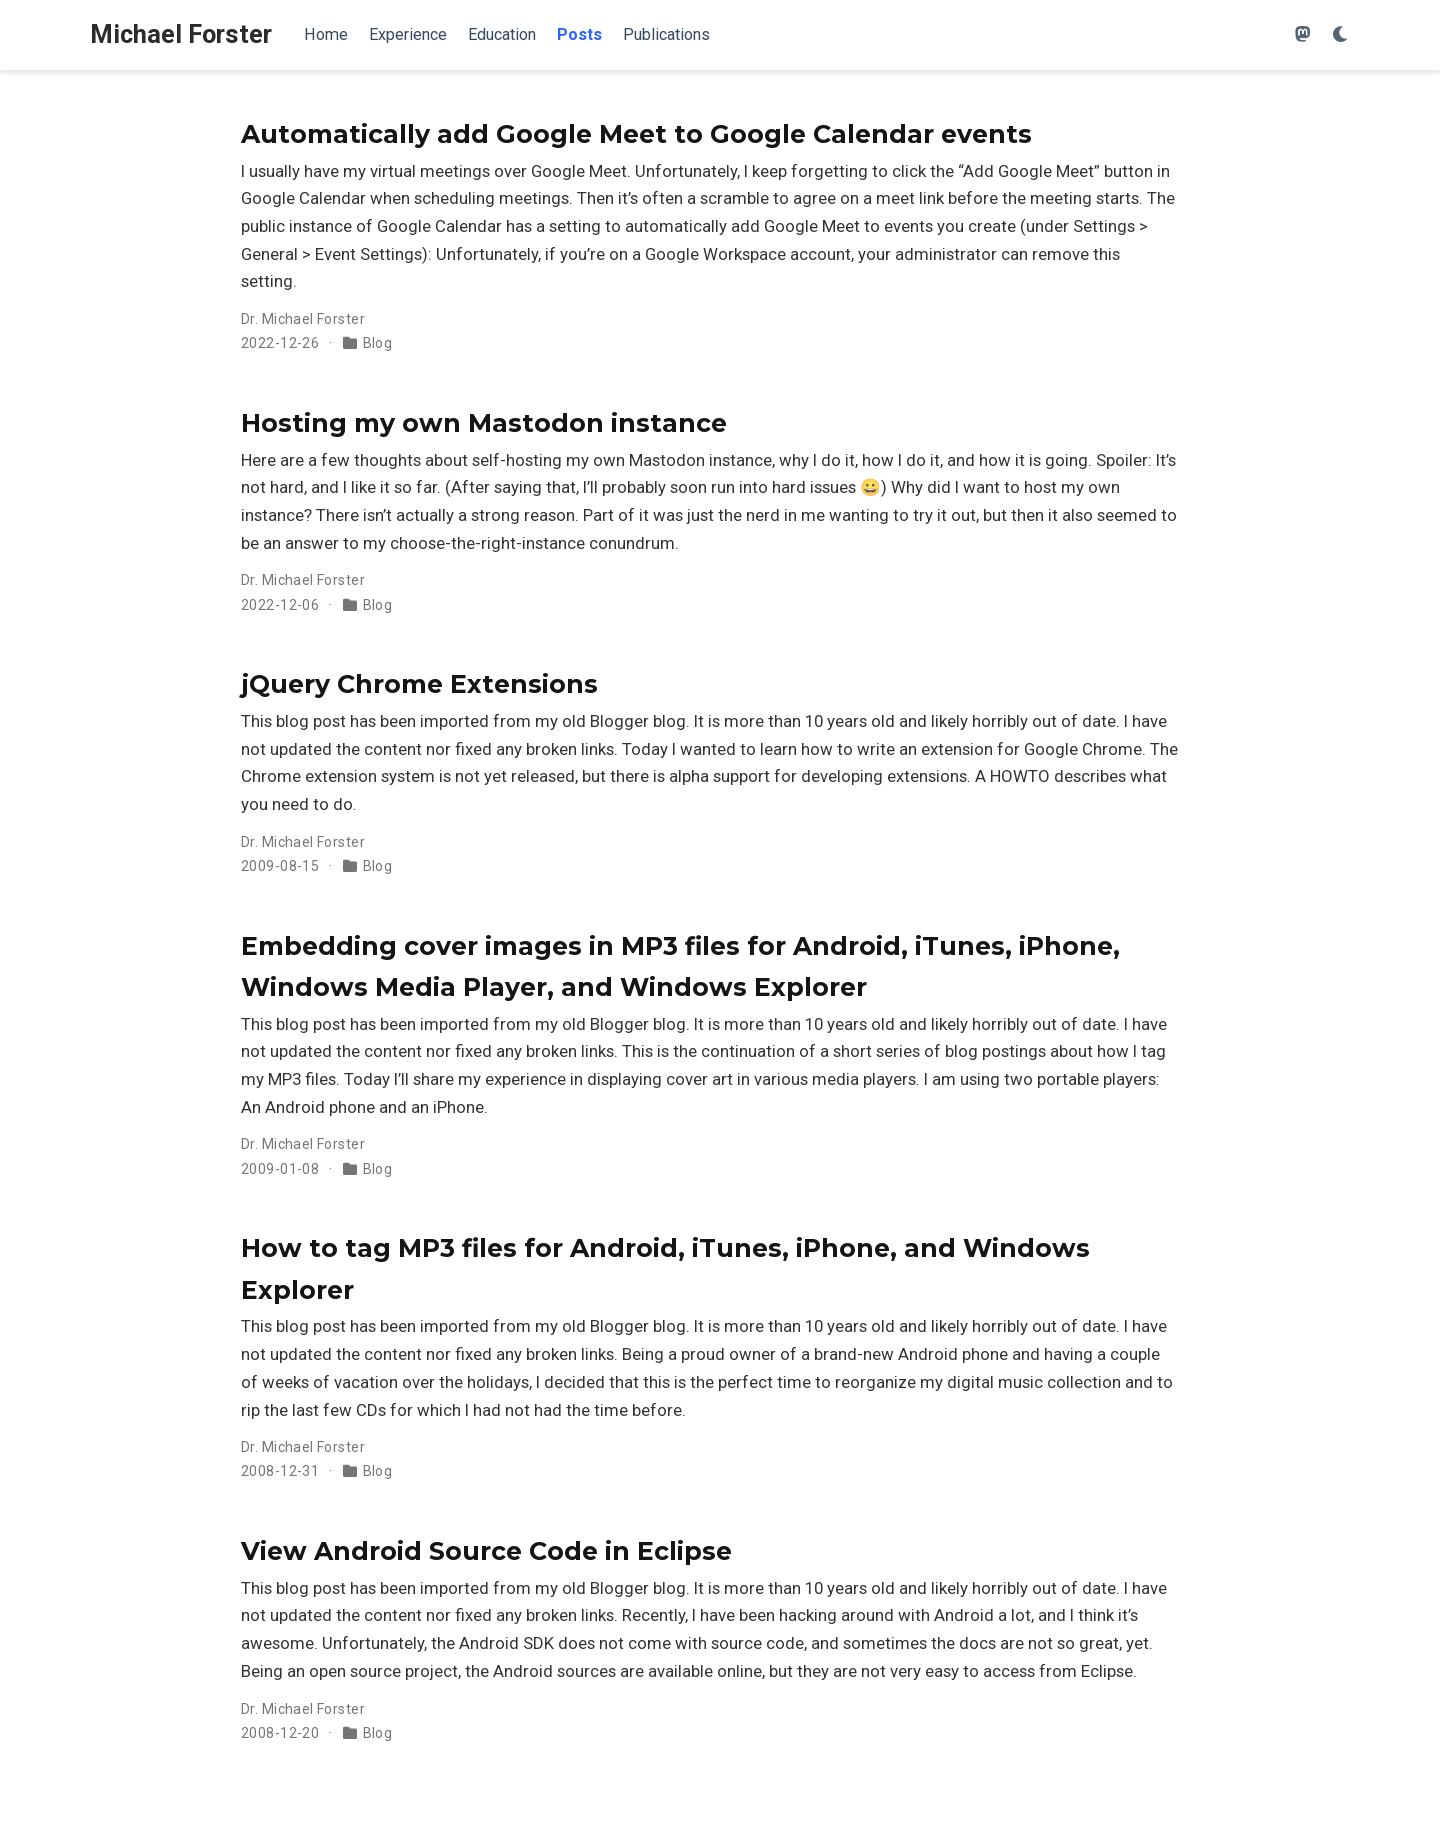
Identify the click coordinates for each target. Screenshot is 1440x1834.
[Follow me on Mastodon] (1303, 35)
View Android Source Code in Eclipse (486, 1551)
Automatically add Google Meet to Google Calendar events (636, 134)
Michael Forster (181, 34)
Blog (378, 343)
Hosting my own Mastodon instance (484, 423)
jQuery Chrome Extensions (419, 684)
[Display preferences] (1341, 35)
